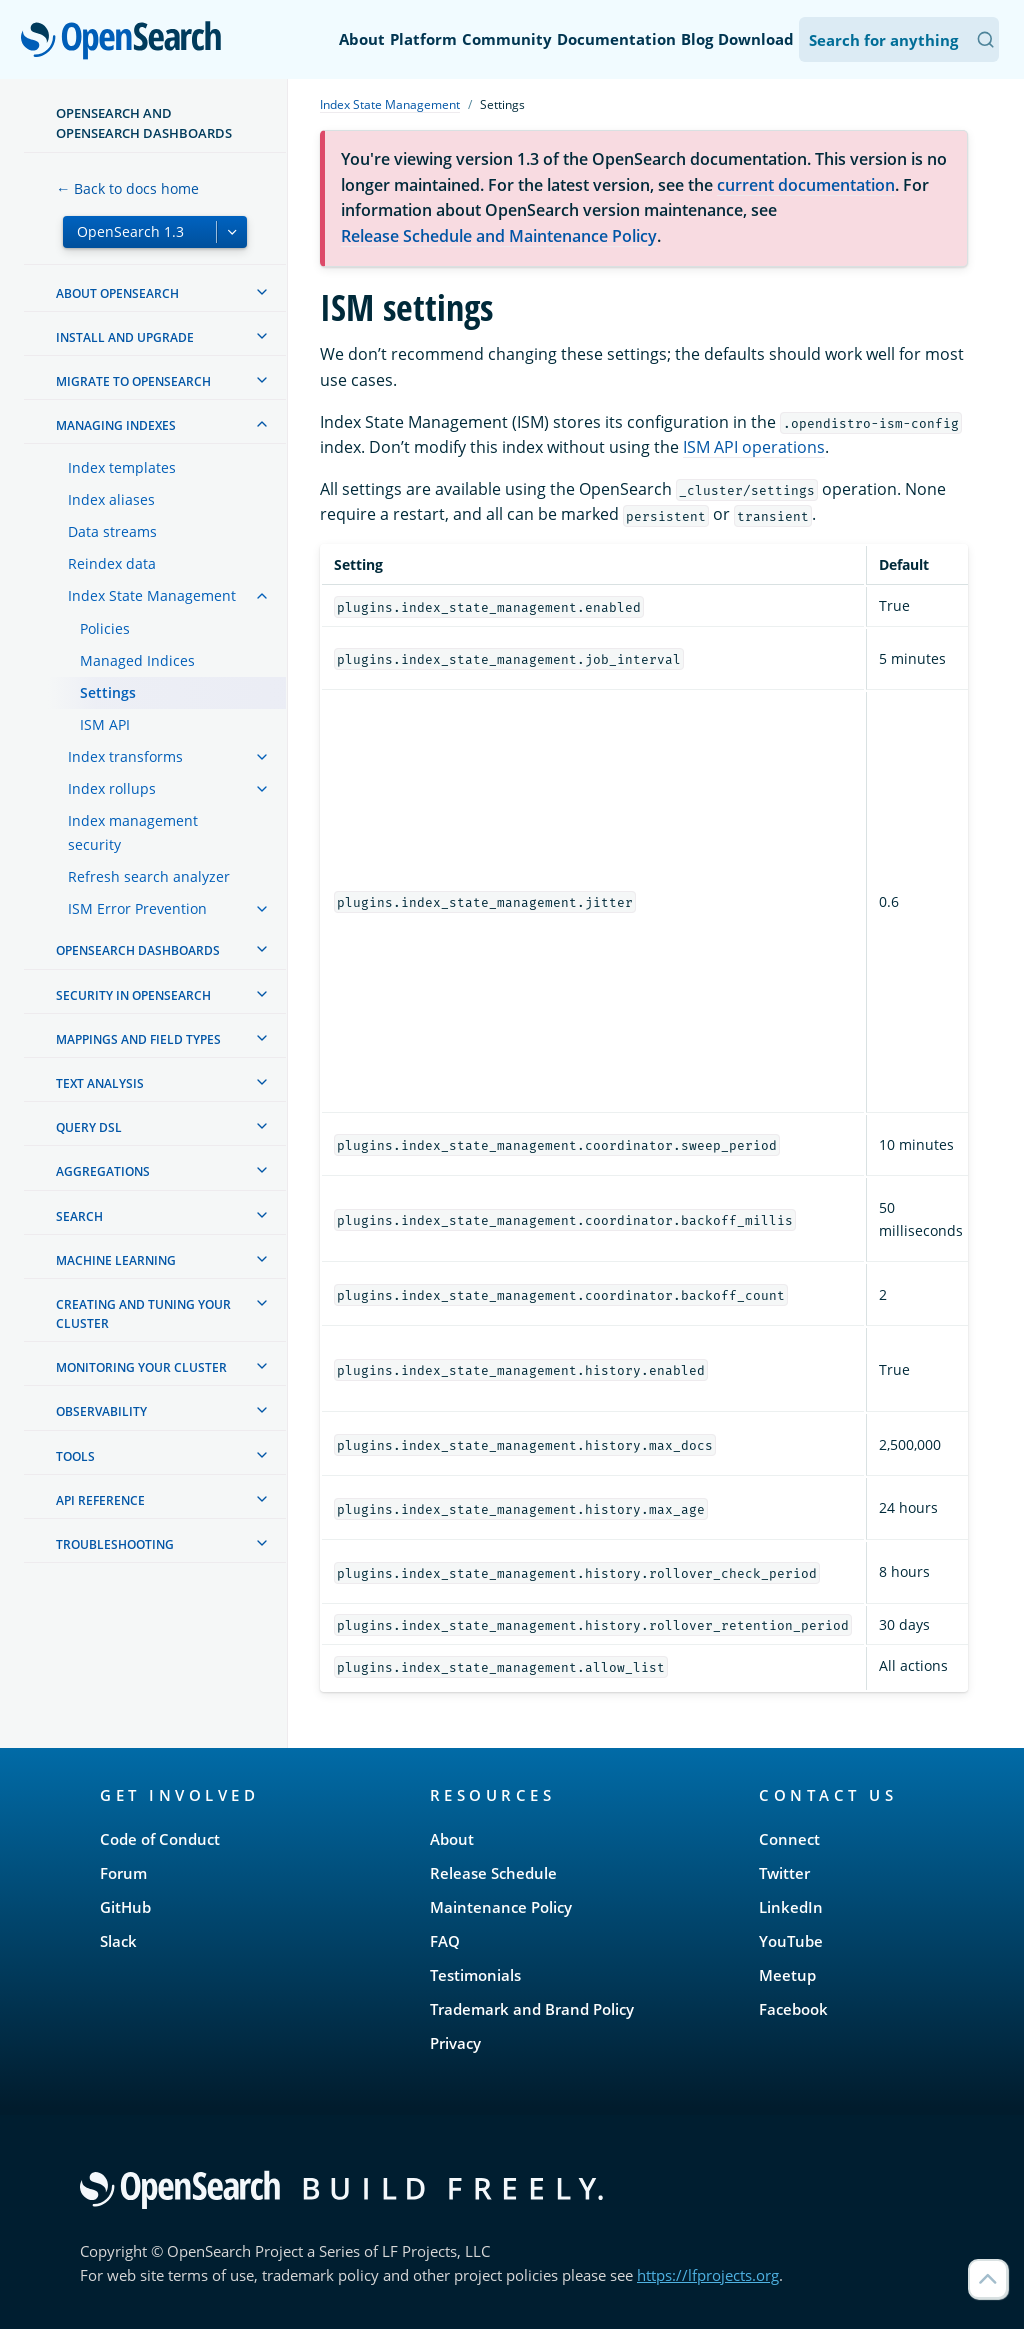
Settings (108, 692)
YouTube (791, 1941)
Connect (789, 1839)
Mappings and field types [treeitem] (138, 1039)
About (362, 39)
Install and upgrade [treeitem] (125, 337)
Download (756, 39)
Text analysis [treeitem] (100, 1083)
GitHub (125, 1907)
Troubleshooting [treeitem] (115, 1544)
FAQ (445, 1941)
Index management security (133, 832)
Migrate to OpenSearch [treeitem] (133, 381)
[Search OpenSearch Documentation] (899, 39)
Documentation (616, 39)
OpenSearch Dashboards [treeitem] (138, 950)
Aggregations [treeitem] (103, 1171)
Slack (118, 1941)
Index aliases (111, 499)
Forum (123, 1873)
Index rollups (112, 788)
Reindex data (112, 563)
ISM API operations (754, 447)
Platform (423, 39)
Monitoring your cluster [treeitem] (141, 1367)
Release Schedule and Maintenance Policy (499, 236)
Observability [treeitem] (101, 1411)
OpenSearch (126, 42)
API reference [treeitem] (100, 1500)
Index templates (122, 467)
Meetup (787, 1975)
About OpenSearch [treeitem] (117, 293)
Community (507, 39)
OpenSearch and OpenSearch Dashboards (144, 123)
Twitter (784, 1873)
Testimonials (475, 1975)
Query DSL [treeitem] (89, 1127)
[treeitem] (262, 292)
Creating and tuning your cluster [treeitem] (143, 1314)
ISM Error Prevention (137, 908)
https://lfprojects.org (708, 2275)
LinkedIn (791, 1907)
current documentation (806, 185)
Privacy (455, 2043)
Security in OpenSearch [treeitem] (133, 995)
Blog (697, 39)
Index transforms (125, 756)
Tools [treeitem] (75, 1456)
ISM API (105, 724)
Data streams (112, 531)
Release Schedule (493, 1873)
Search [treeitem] (79, 1216)
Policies (105, 628)
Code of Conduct (160, 1839)
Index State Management (152, 595)
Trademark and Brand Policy (532, 2009)
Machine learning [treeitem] (116, 1260)
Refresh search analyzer (149, 876)
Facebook (793, 2009)
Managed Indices (137, 660)
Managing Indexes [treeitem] (116, 425)
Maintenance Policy (501, 1907)
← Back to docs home (127, 188)
